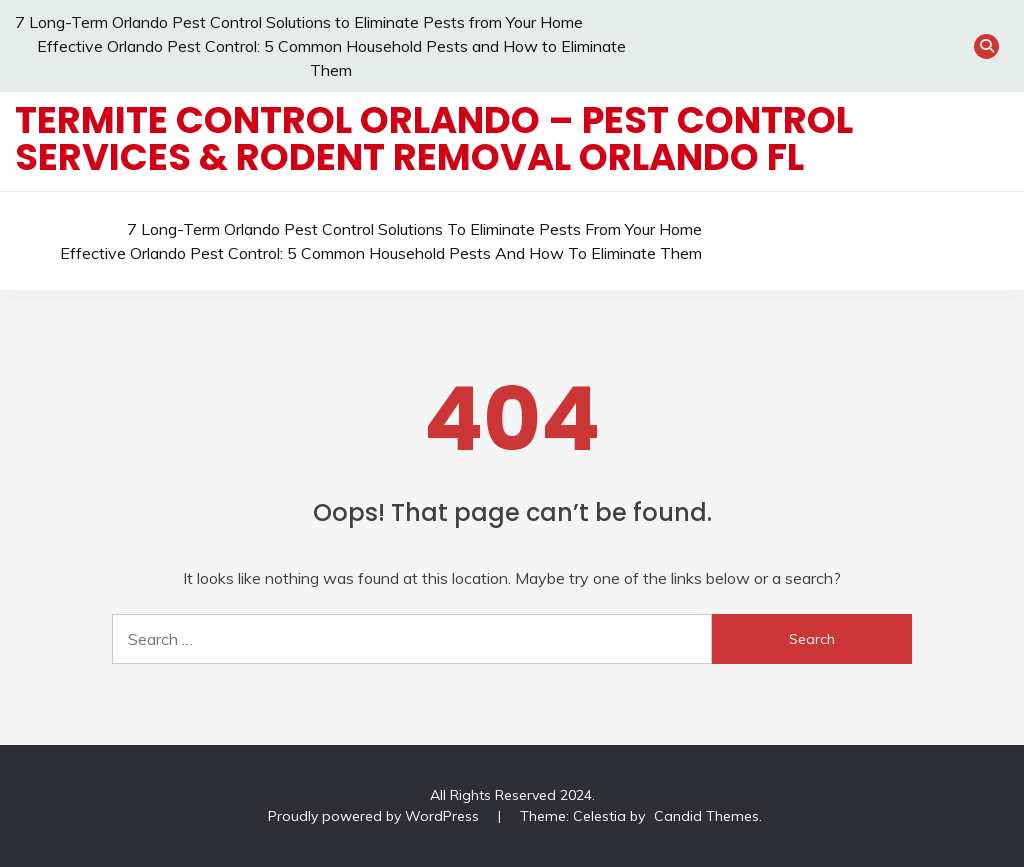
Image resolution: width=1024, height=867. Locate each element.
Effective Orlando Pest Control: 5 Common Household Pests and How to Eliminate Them (381, 253)
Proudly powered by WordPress (375, 816)
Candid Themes (706, 816)
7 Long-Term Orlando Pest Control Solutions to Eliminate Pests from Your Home (299, 22)
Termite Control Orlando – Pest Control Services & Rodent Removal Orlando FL (434, 138)
